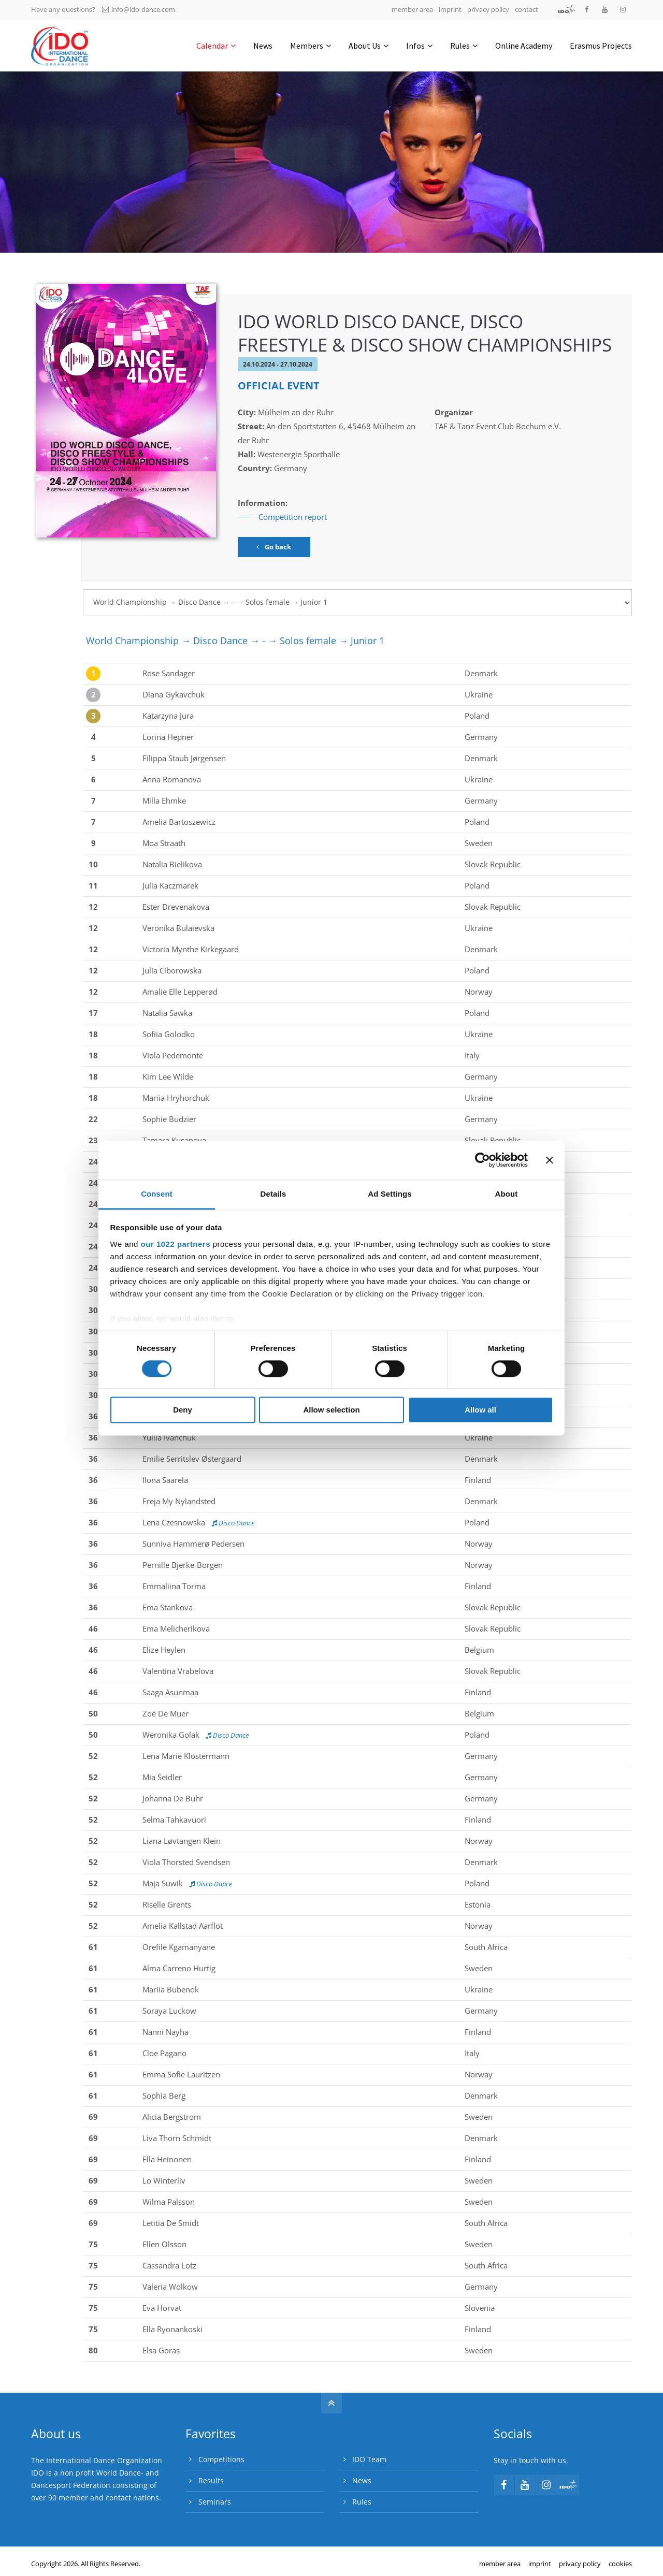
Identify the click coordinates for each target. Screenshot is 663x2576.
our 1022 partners (175, 1244)
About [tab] (506, 1193)
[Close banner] (549, 1159)
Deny (182, 1410)
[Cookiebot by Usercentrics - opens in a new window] (482, 1160)
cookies (620, 2563)
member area (412, 9)
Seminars (214, 2502)
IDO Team (369, 2459)
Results (211, 2480)
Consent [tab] (156, 1193)
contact (526, 9)
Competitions (221, 2459)
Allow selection (331, 1410)
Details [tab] (273, 1193)
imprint (450, 9)
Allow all (480, 1410)
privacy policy (488, 9)
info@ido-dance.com (138, 9)
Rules (361, 2502)
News (361, 2480)
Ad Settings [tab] (389, 1193)
